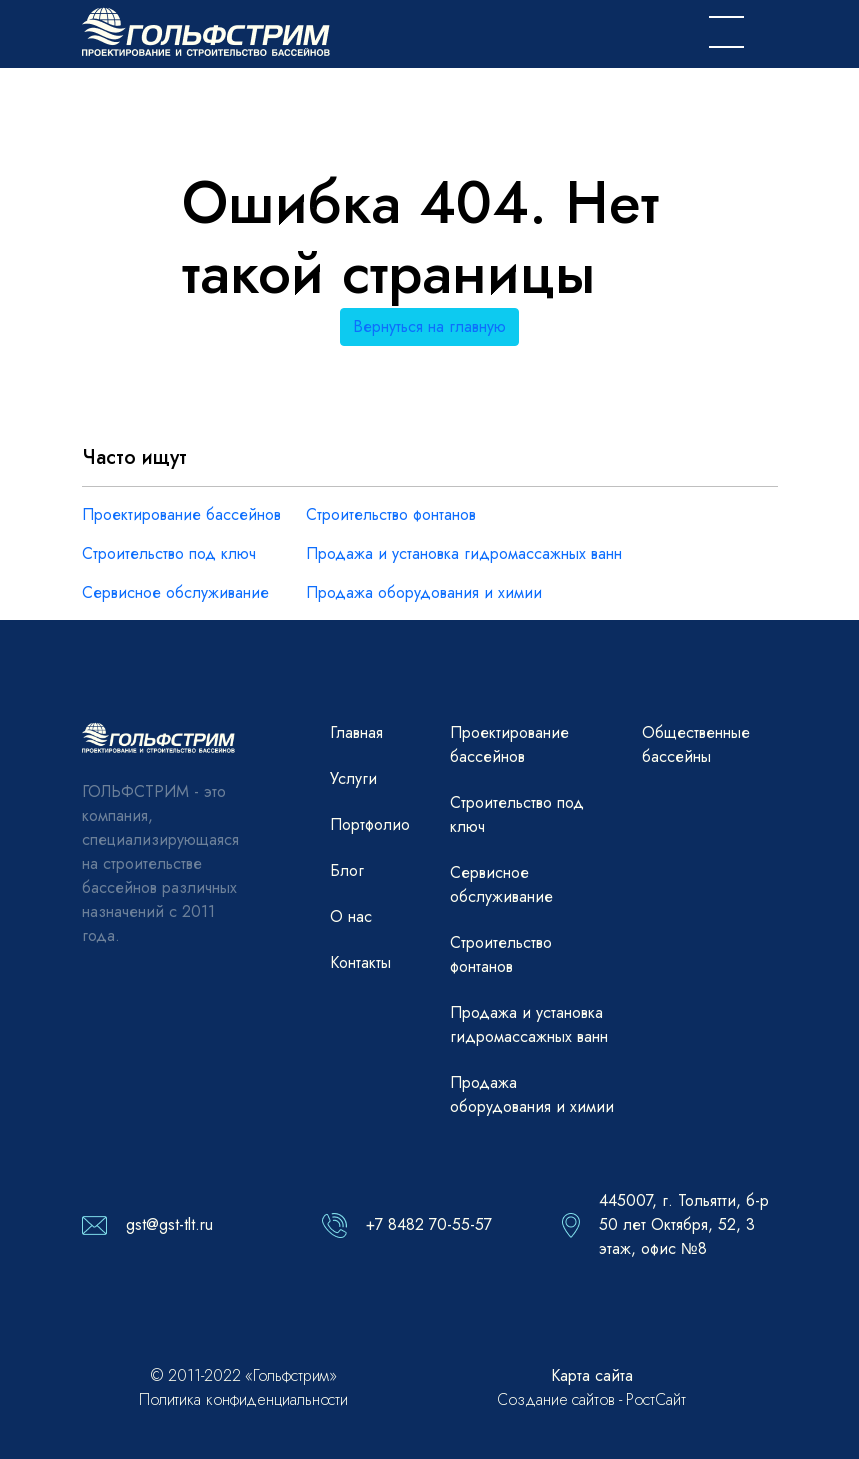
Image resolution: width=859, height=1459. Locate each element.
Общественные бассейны (696, 744)
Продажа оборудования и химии (424, 592)
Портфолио (370, 824)
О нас (351, 916)
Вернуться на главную (429, 326)
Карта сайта (592, 1375)
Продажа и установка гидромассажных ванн (464, 553)
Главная (356, 732)
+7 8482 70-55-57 (429, 1224)
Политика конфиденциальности (243, 1399)
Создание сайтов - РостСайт (591, 1399)
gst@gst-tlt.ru (169, 1224)
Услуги (353, 778)
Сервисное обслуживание (175, 592)
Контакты (360, 962)
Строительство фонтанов (391, 514)
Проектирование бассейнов (181, 514)
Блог (347, 870)
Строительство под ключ (169, 553)
